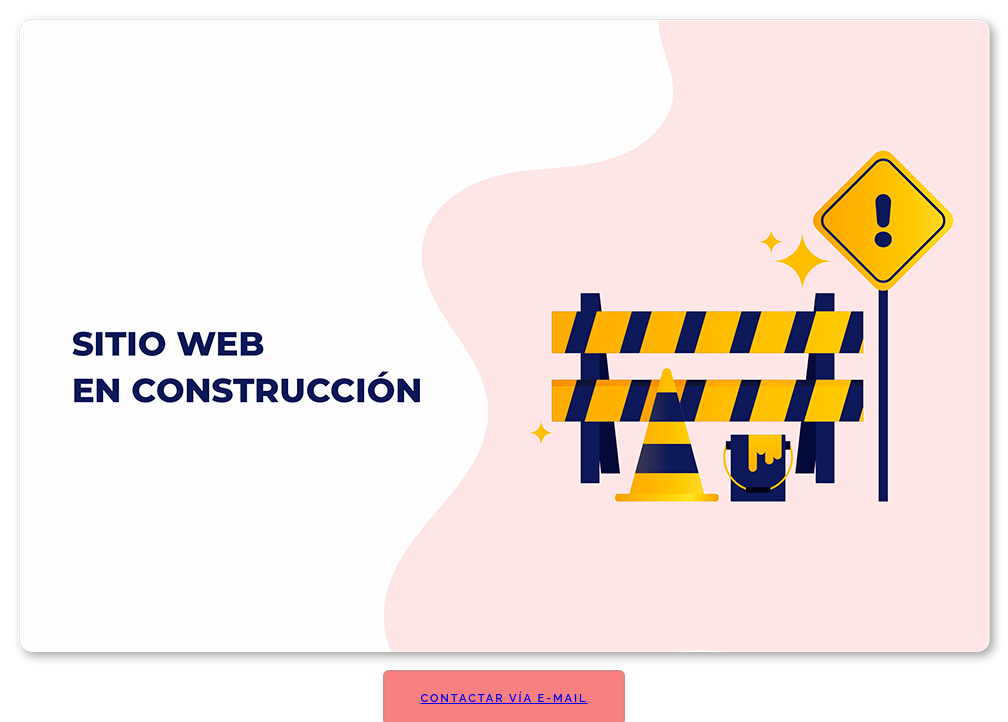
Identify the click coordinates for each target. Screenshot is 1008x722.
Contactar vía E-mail (503, 698)
